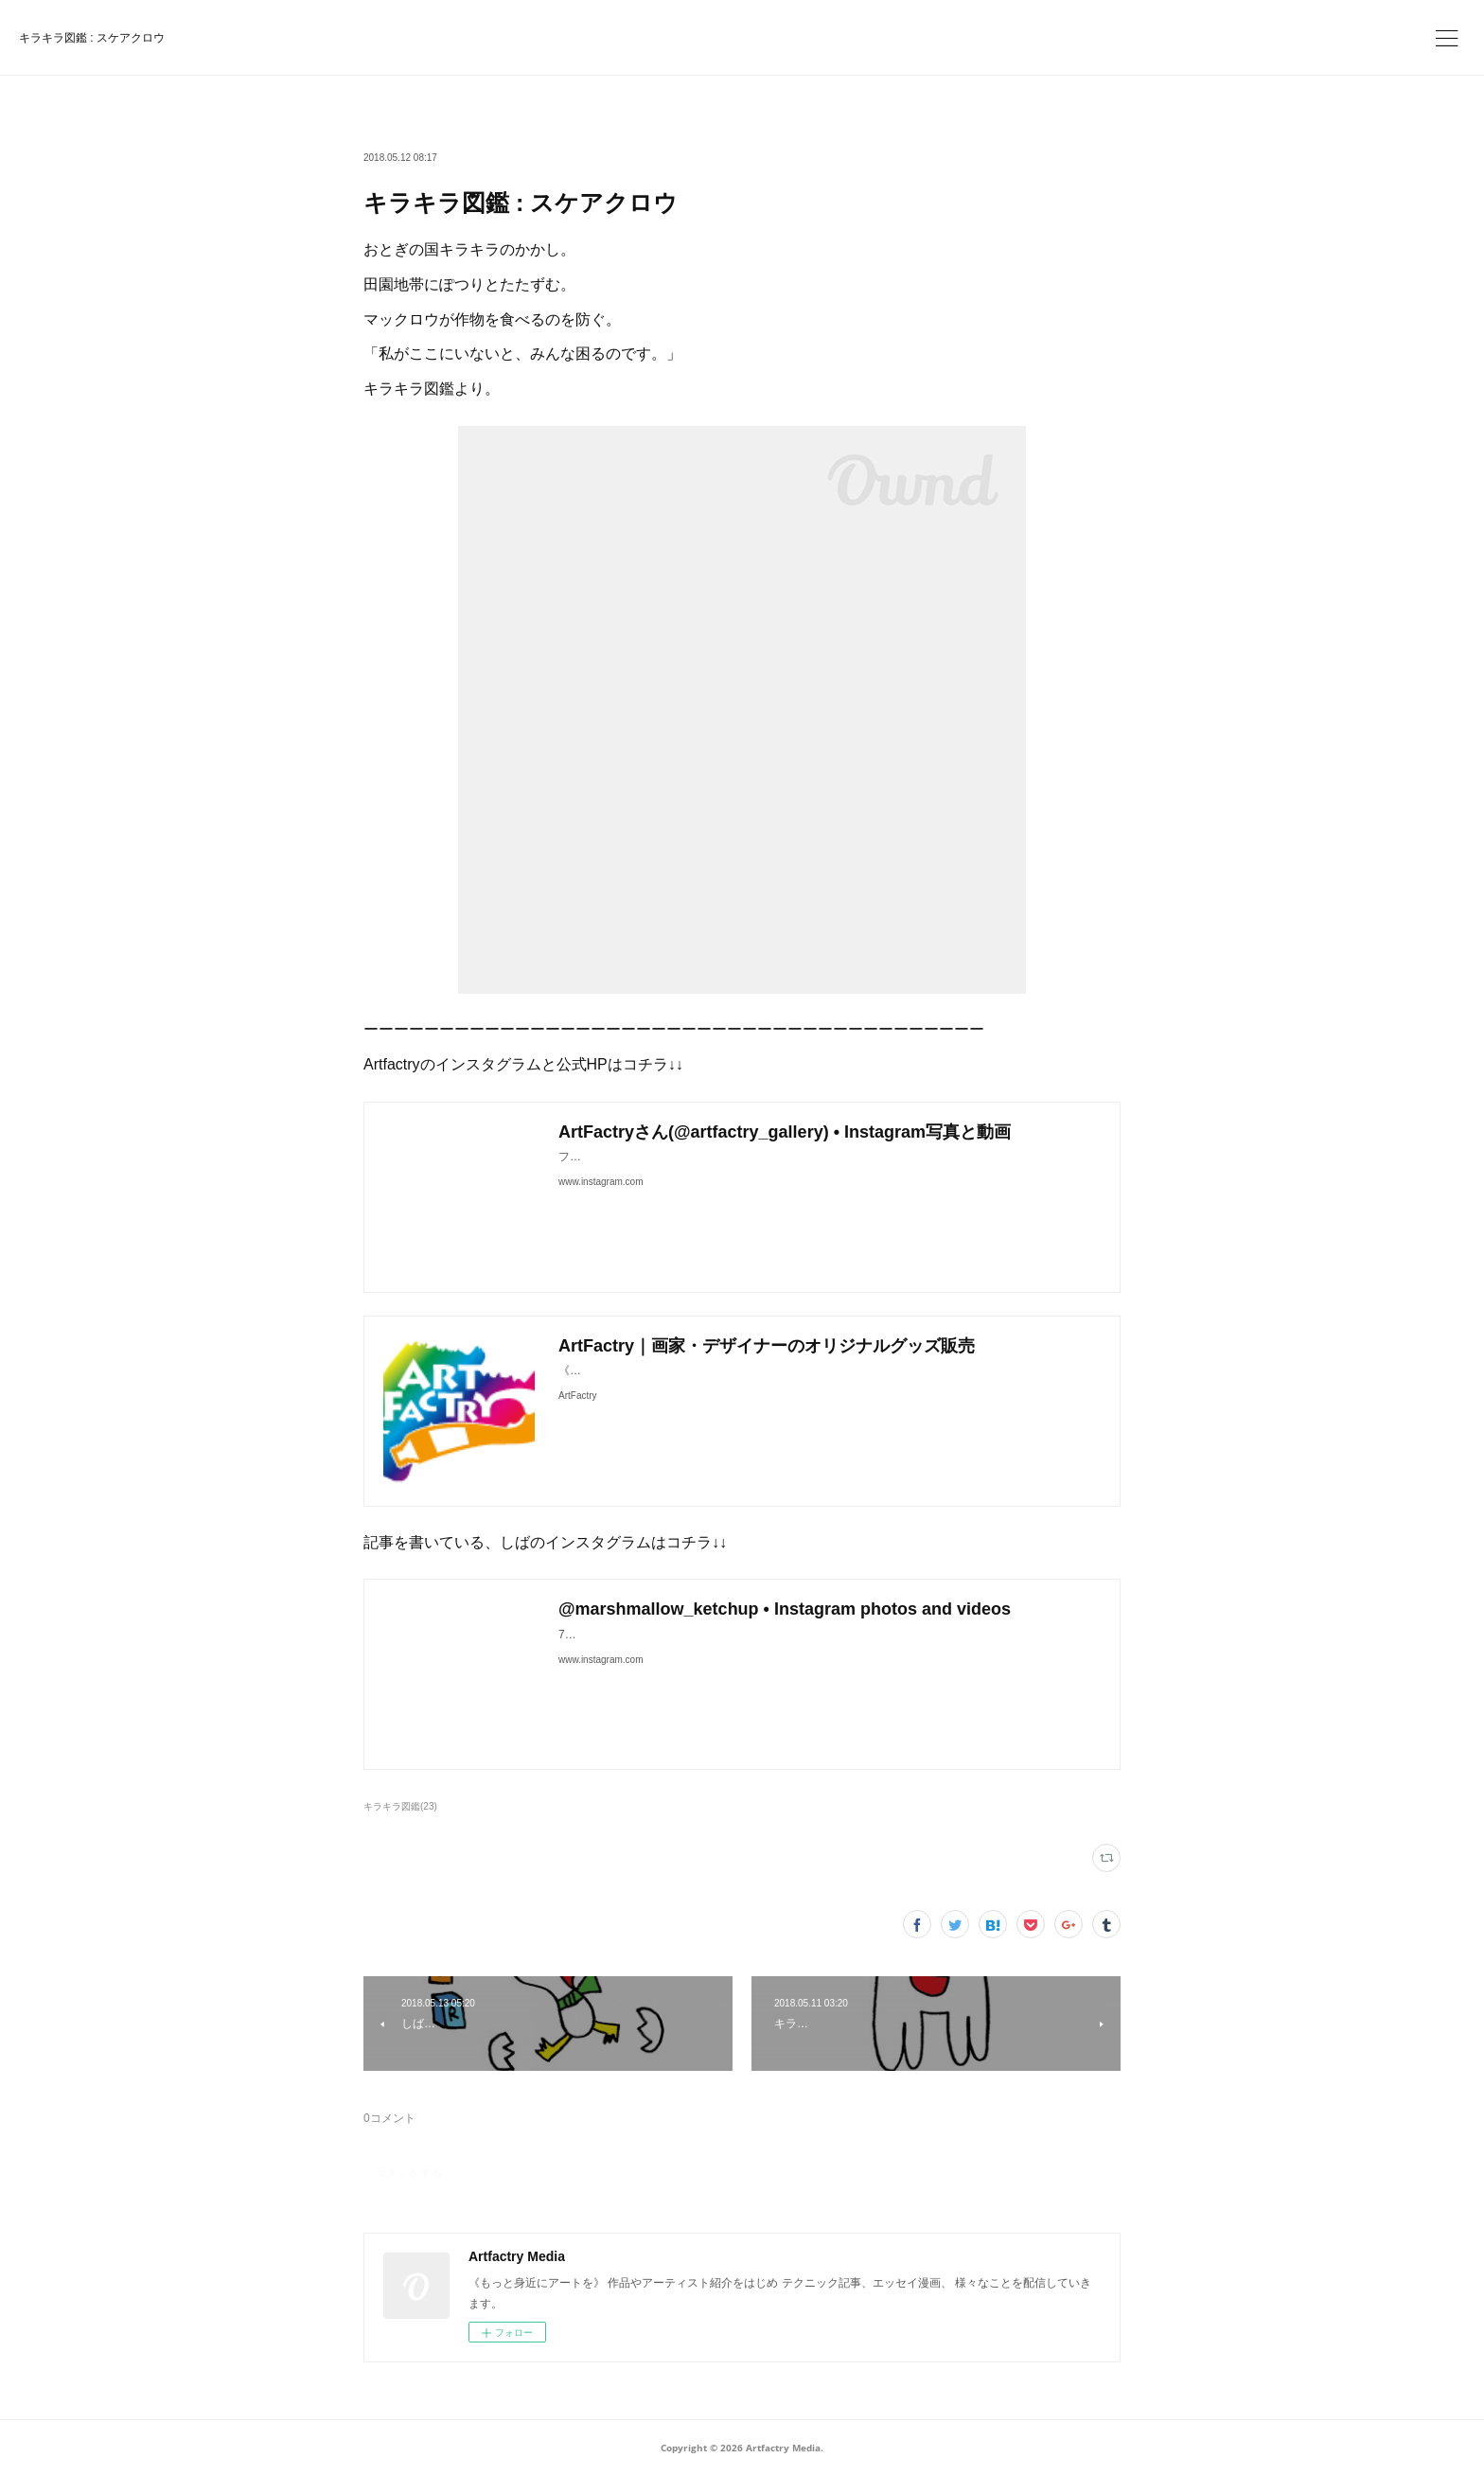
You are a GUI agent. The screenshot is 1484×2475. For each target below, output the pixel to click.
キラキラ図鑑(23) (400, 1806)
